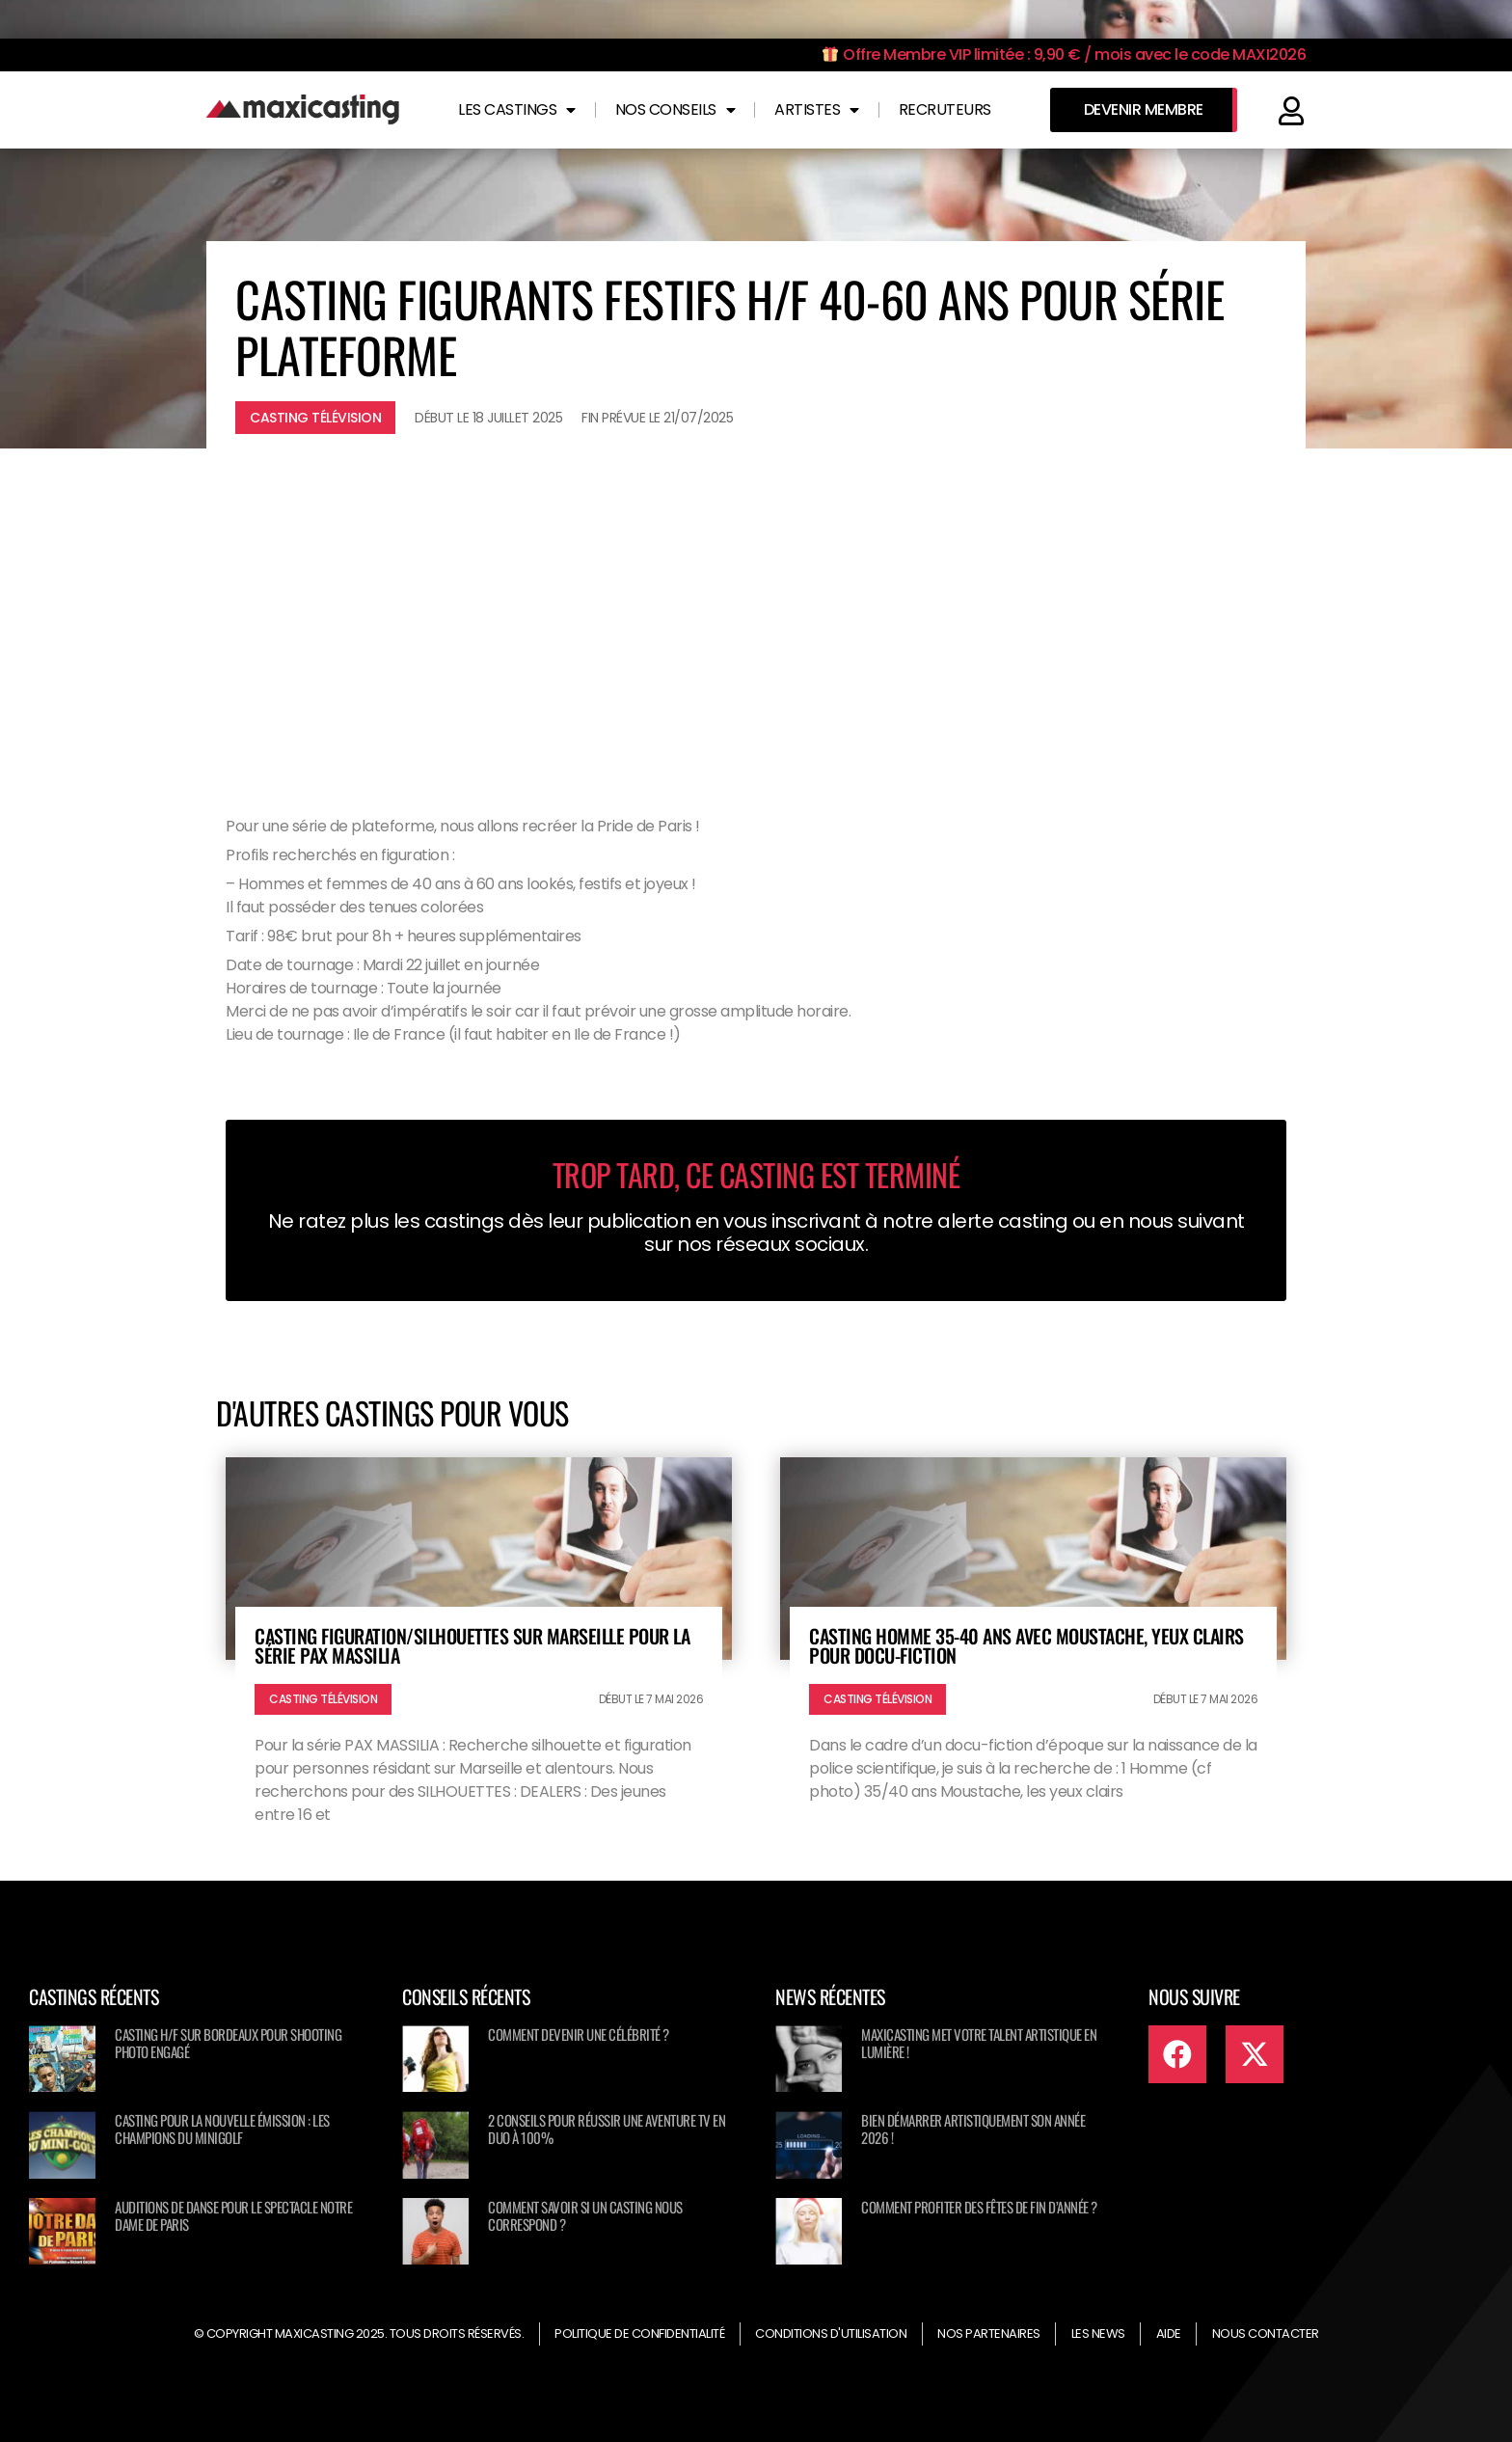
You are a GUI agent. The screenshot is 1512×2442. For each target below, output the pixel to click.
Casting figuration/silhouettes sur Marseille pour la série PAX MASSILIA (472, 1645)
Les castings (517, 110)
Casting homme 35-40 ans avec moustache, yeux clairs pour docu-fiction (1026, 1645)
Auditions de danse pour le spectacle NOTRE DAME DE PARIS (233, 2215)
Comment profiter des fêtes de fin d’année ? (979, 2206)
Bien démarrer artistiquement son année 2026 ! (973, 2128)
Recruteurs (945, 109)
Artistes (816, 110)
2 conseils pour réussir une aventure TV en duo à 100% (606, 2128)
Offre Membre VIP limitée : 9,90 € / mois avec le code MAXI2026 (1064, 54)
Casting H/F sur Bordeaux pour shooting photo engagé (228, 2042)
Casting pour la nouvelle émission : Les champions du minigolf (222, 2128)
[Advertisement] (756, 612)
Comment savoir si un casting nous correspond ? (585, 2215)
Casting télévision (315, 417)
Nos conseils (675, 110)
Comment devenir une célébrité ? (578, 2034)
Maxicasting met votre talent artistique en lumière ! (978, 2042)
